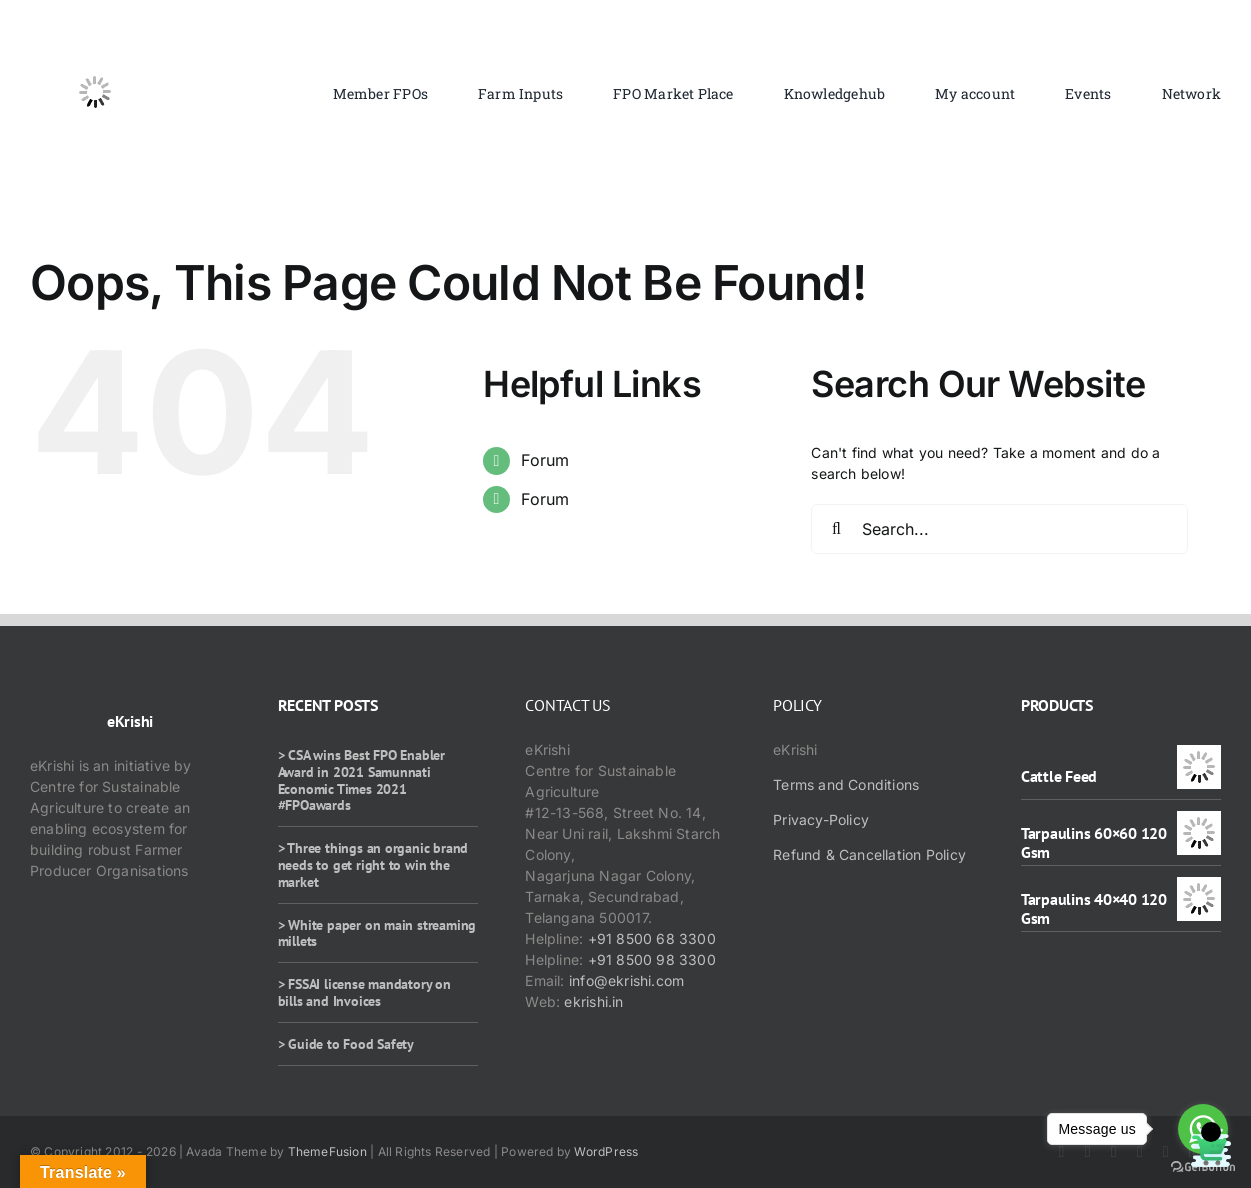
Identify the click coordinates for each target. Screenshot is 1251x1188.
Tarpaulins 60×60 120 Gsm (1094, 842)
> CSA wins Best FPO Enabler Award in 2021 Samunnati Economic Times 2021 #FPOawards (361, 780)
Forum (545, 460)
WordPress (606, 1151)
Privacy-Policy (821, 819)
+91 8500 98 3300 (652, 959)
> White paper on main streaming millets (377, 933)
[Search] (836, 529)
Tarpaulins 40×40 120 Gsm (1094, 908)
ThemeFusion (327, 1151)
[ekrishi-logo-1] (95, 33)
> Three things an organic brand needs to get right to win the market (373, 865)
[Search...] (999, 529)
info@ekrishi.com (626, 980)
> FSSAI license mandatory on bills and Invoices (364, 992)
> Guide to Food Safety (346, 1044)
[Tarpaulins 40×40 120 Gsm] (1199, 887)
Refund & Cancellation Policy (869, 854)
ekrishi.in (593, 1001)
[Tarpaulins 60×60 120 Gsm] (1199, 821)
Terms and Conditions (846, 784)
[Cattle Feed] (1199, 755)
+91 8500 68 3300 (652, 938)
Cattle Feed (1059, 776)
